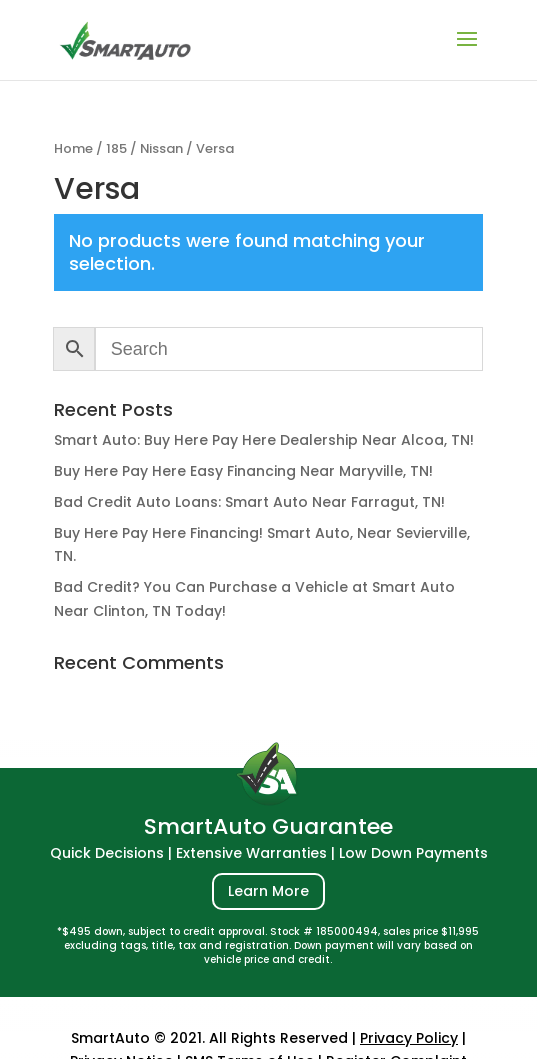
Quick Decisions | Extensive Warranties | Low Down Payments (269, 853)
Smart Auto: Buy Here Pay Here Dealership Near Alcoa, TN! (264, 440)
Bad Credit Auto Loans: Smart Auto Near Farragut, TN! (249, 502)
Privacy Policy (409, 1038)
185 (116, 148)
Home (73, 148)
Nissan (161, 148)
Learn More (268, 891)
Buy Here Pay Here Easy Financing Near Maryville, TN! (243, 471)
